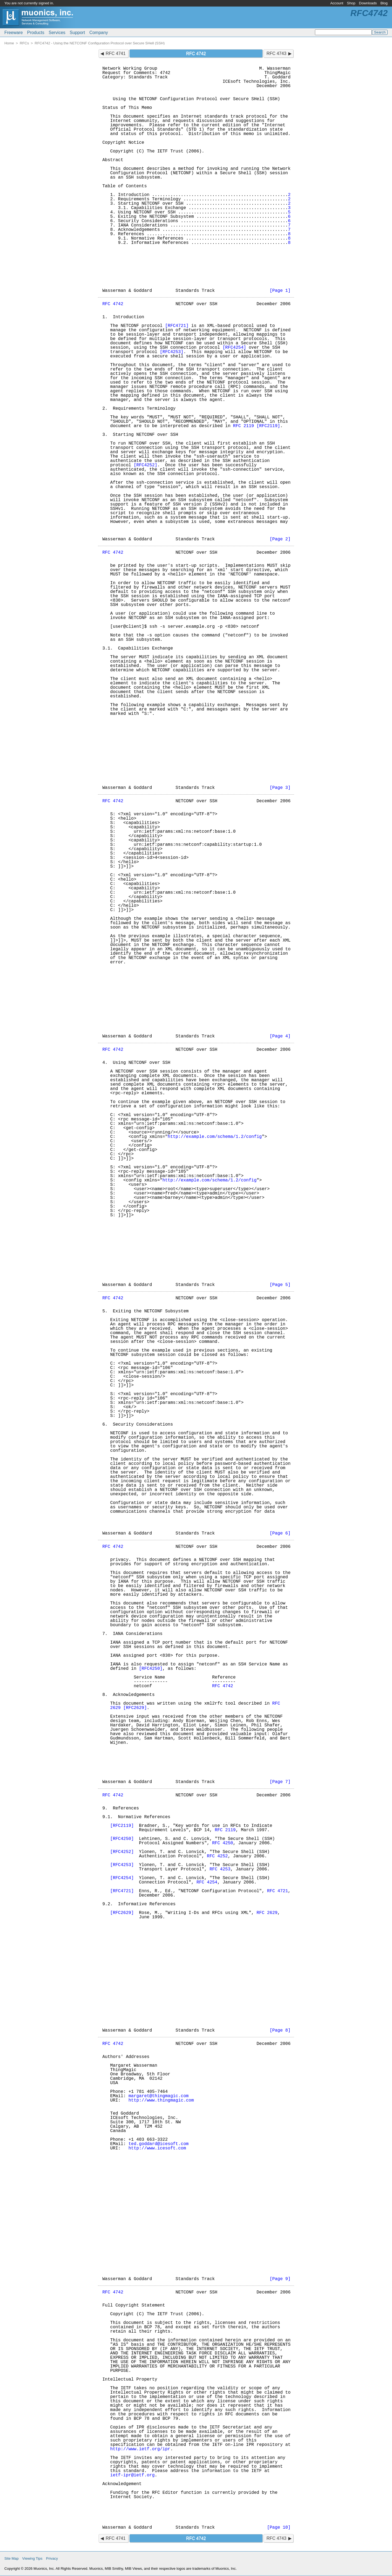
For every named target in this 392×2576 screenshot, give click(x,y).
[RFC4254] (234, 348)
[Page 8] (280, 2030)
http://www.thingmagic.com (161, 2100)
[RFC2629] (135, 1708)
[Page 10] (278, 2528)
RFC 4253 (220, 1869)
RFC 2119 (243, 426)
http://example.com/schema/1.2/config (215, 1137)
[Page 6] (280, 1533)
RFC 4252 (217, 1856)
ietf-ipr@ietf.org (132, 2475)
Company (98, 32)
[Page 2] (280, 539)
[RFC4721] (176, 326)
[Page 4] (280, 1036)
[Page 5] (280, 1285)
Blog (384, 3)
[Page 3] (280, 788)
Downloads (368, 3)
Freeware (13, 32)
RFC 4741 (115, 53)
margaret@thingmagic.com (158, 2096)
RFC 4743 (276, 53)
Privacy (52, 2558)
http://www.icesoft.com (157, 2148)
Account (336, 3)
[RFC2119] (268, 426)
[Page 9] (280, 2279)
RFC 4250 (222, 1843)
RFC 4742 (112, 304)
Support (77, 32)
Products (35, 32)
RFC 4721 (277, 1891)
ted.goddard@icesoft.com (158, 2144)
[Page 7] (280, 1782)
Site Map (11, 2558)
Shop (351, 3)
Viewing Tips (32, 2558)
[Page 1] (280, 291)
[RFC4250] (150, 1669)
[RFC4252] (145, 465)
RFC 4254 (207, 1882)
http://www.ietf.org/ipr (140, 2449)
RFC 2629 (266, 1913)
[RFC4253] (171, 352)
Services (57, 32)
